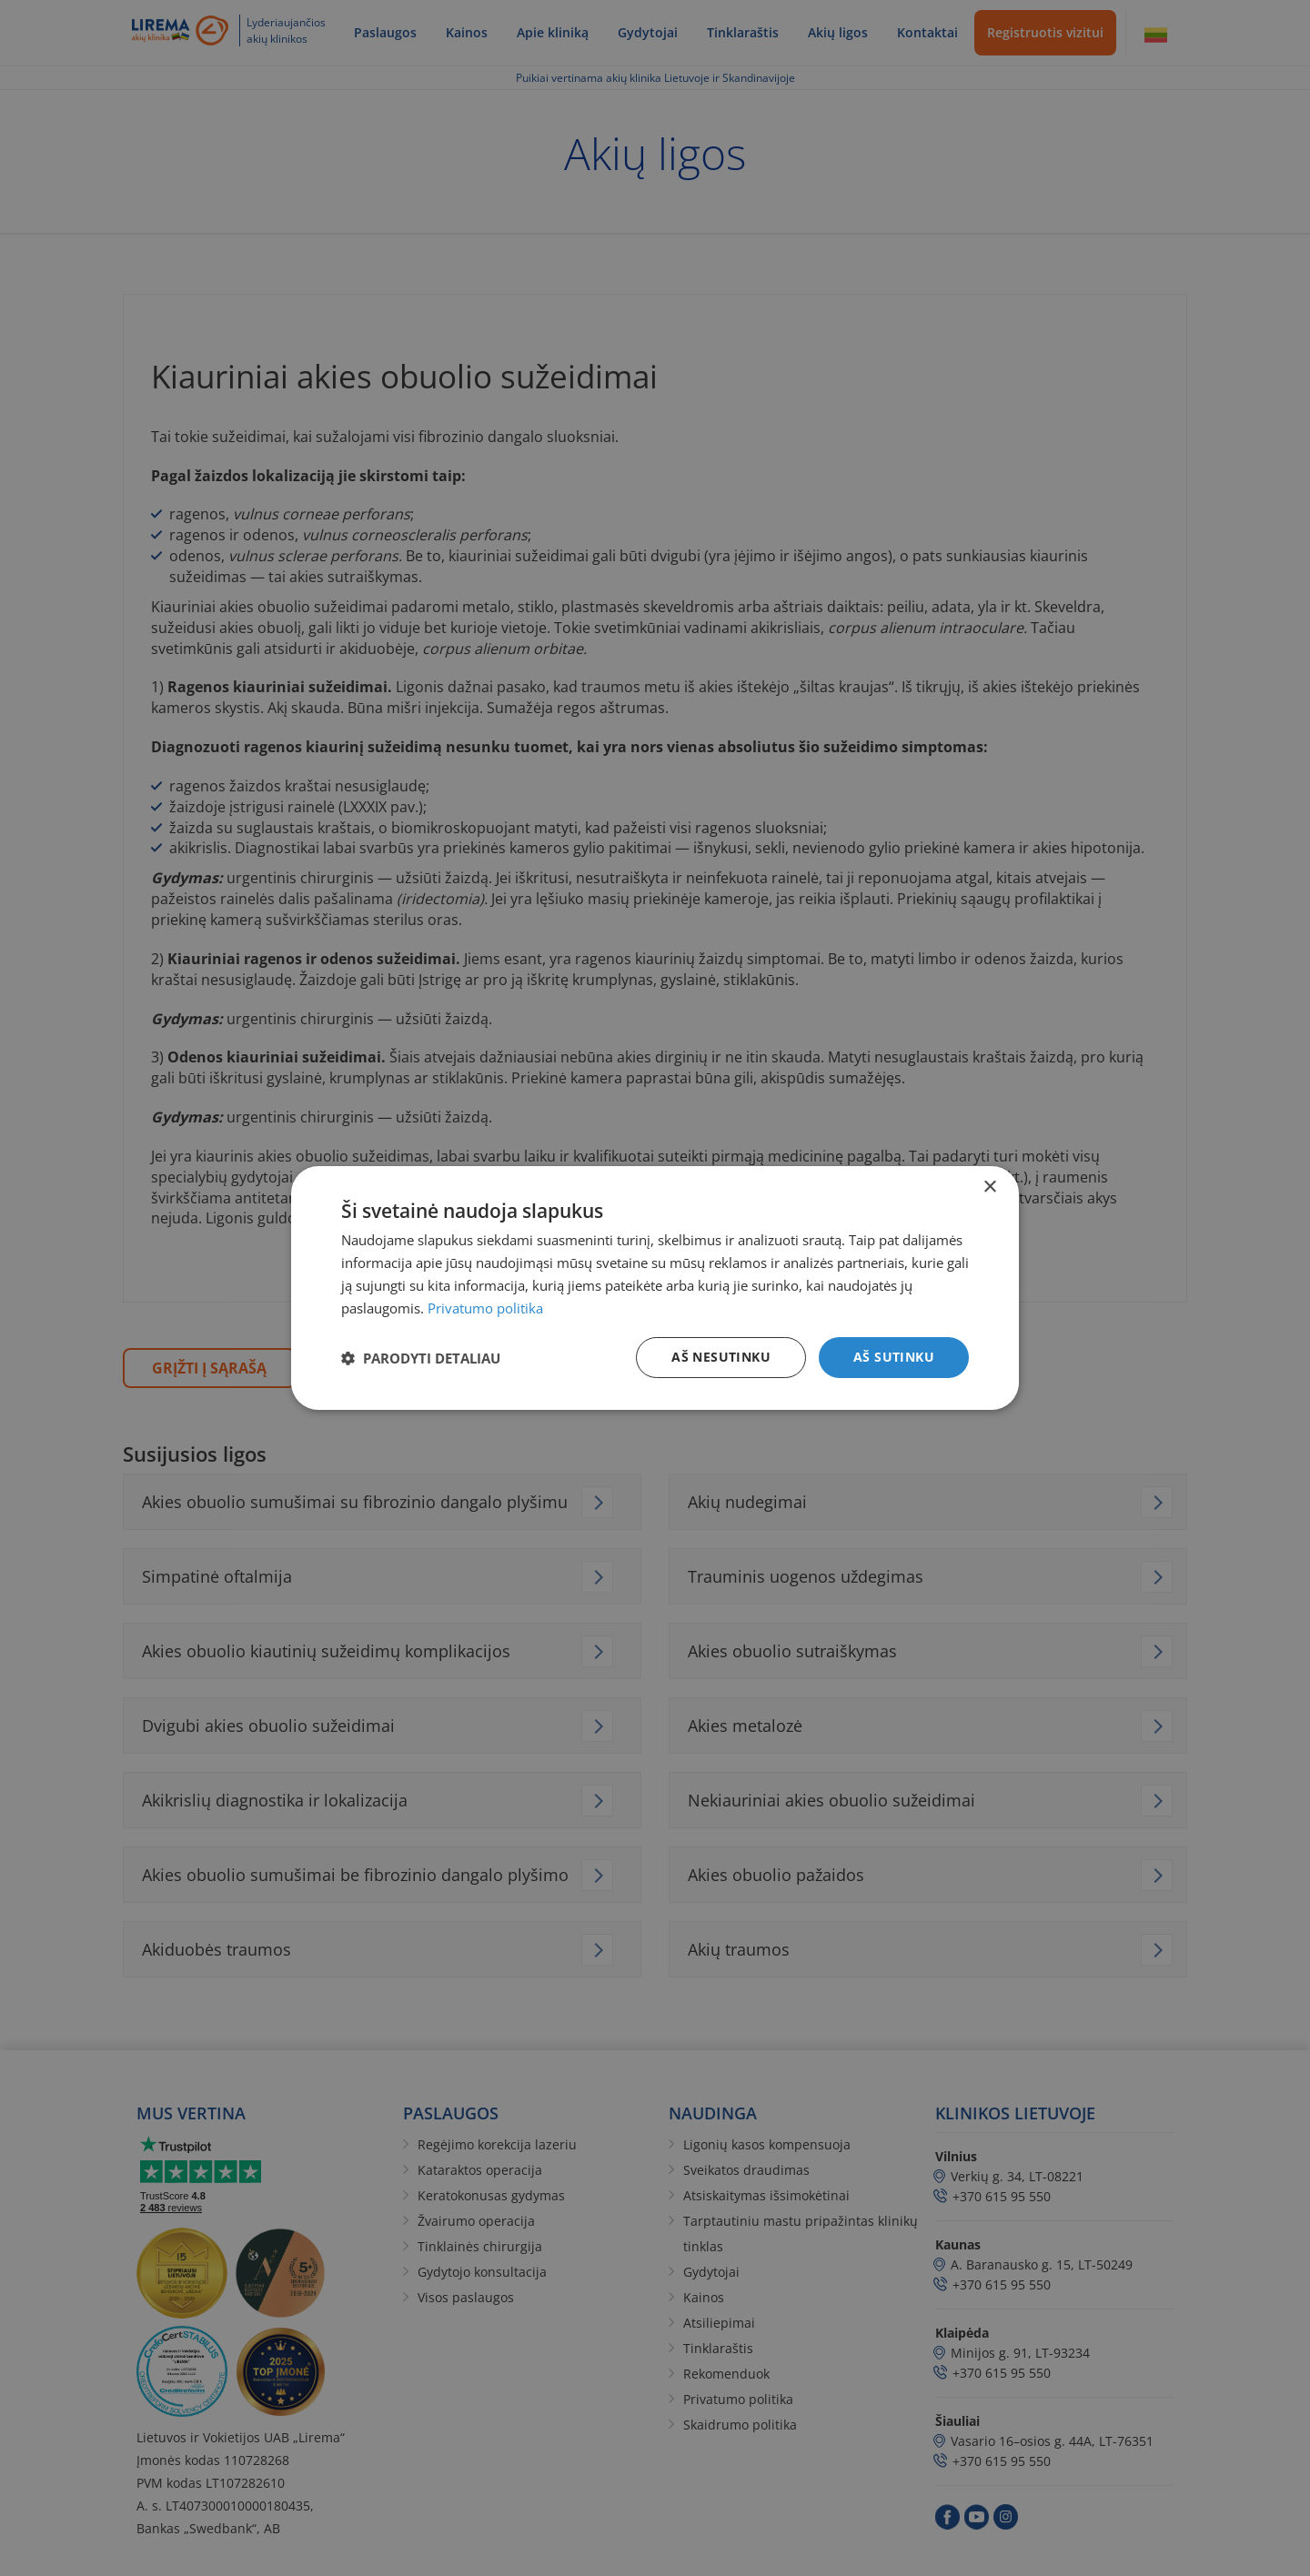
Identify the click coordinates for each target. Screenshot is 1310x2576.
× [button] (989, 1187)
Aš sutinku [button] (893, 1356)
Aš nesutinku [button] (721, 1356)
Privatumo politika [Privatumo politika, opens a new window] (485, 1308)
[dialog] (655, 1288)
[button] (420, 1358)
